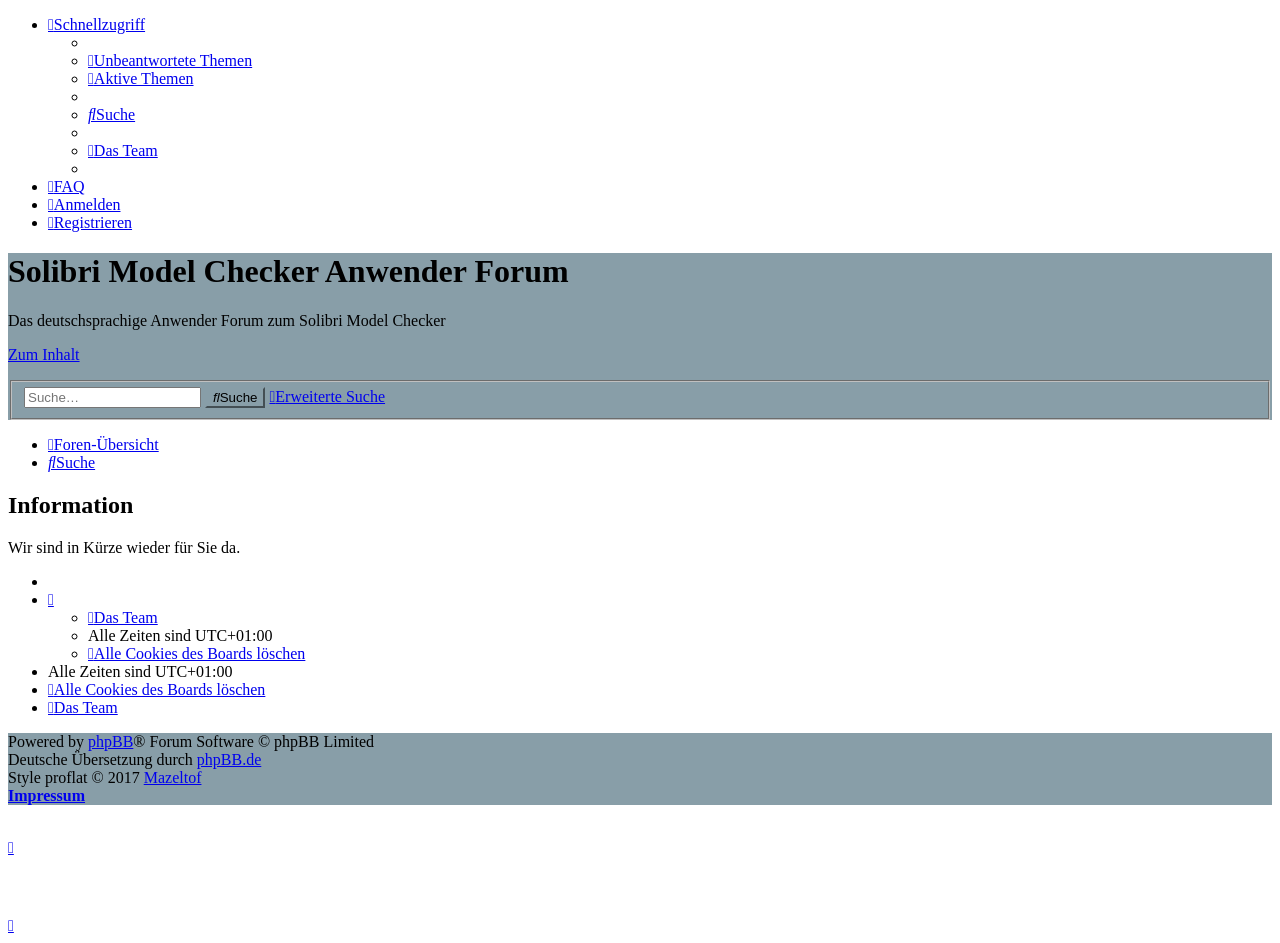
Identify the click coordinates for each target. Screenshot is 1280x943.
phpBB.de (229, 759)
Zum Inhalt (44, 354)
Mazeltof (173, 777)
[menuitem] (170, 60)
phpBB (110, 741)
